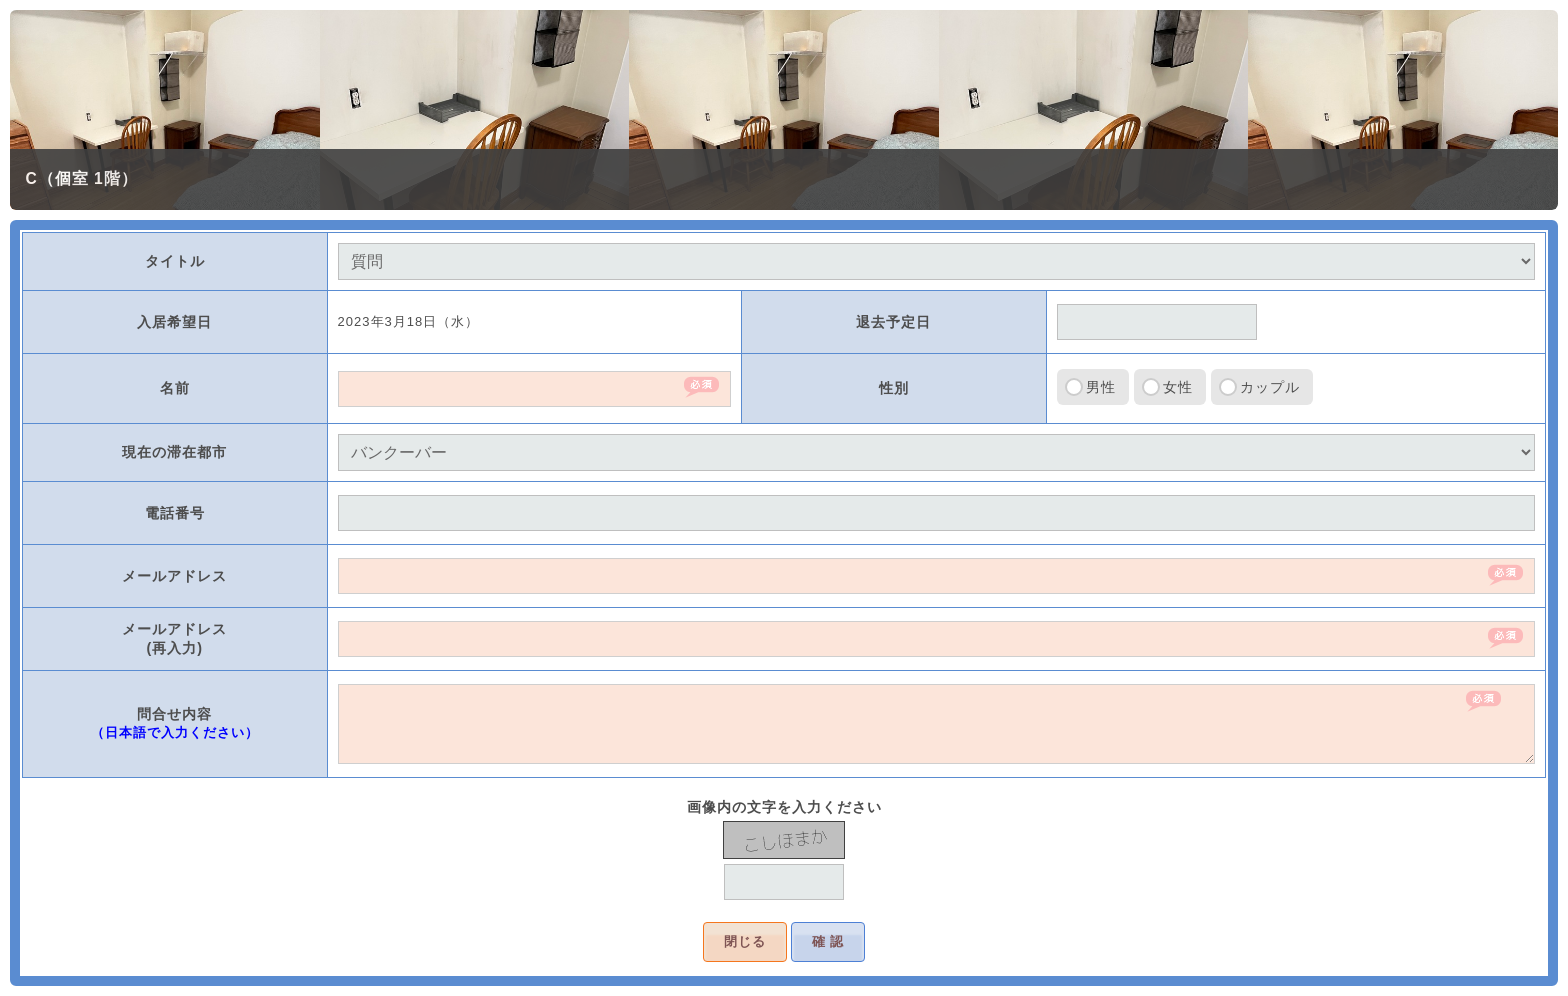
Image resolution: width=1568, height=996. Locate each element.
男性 (1101, 387)
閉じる (745, 941)
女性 (1178, 387)
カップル (1270, 387)
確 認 (828, 941)
